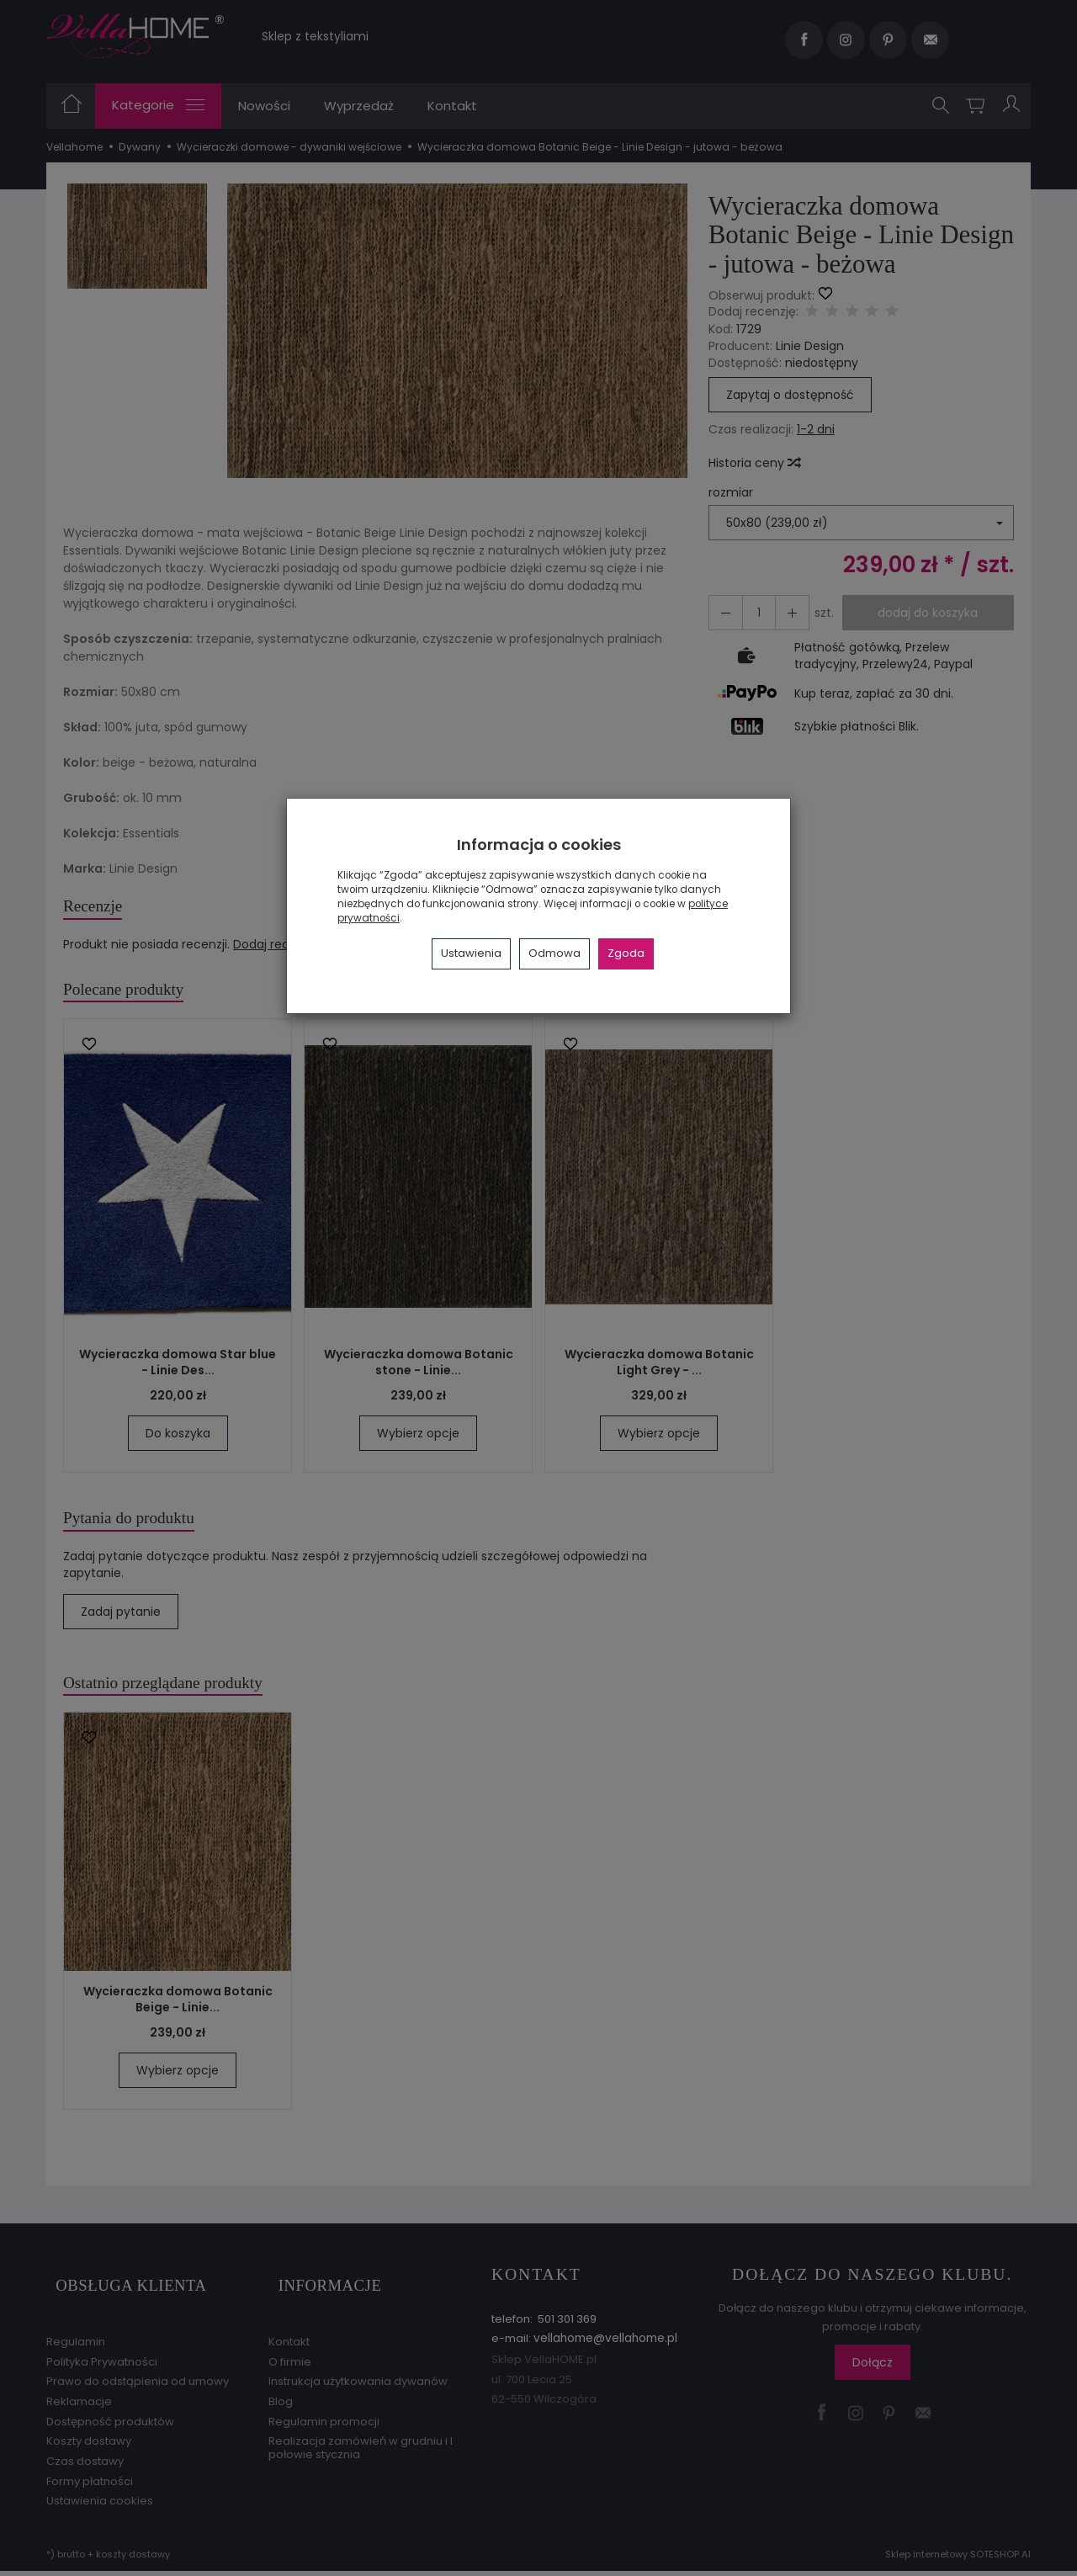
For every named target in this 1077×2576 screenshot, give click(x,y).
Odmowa (554, 953)
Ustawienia (471, 953)
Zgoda (626, 953)
